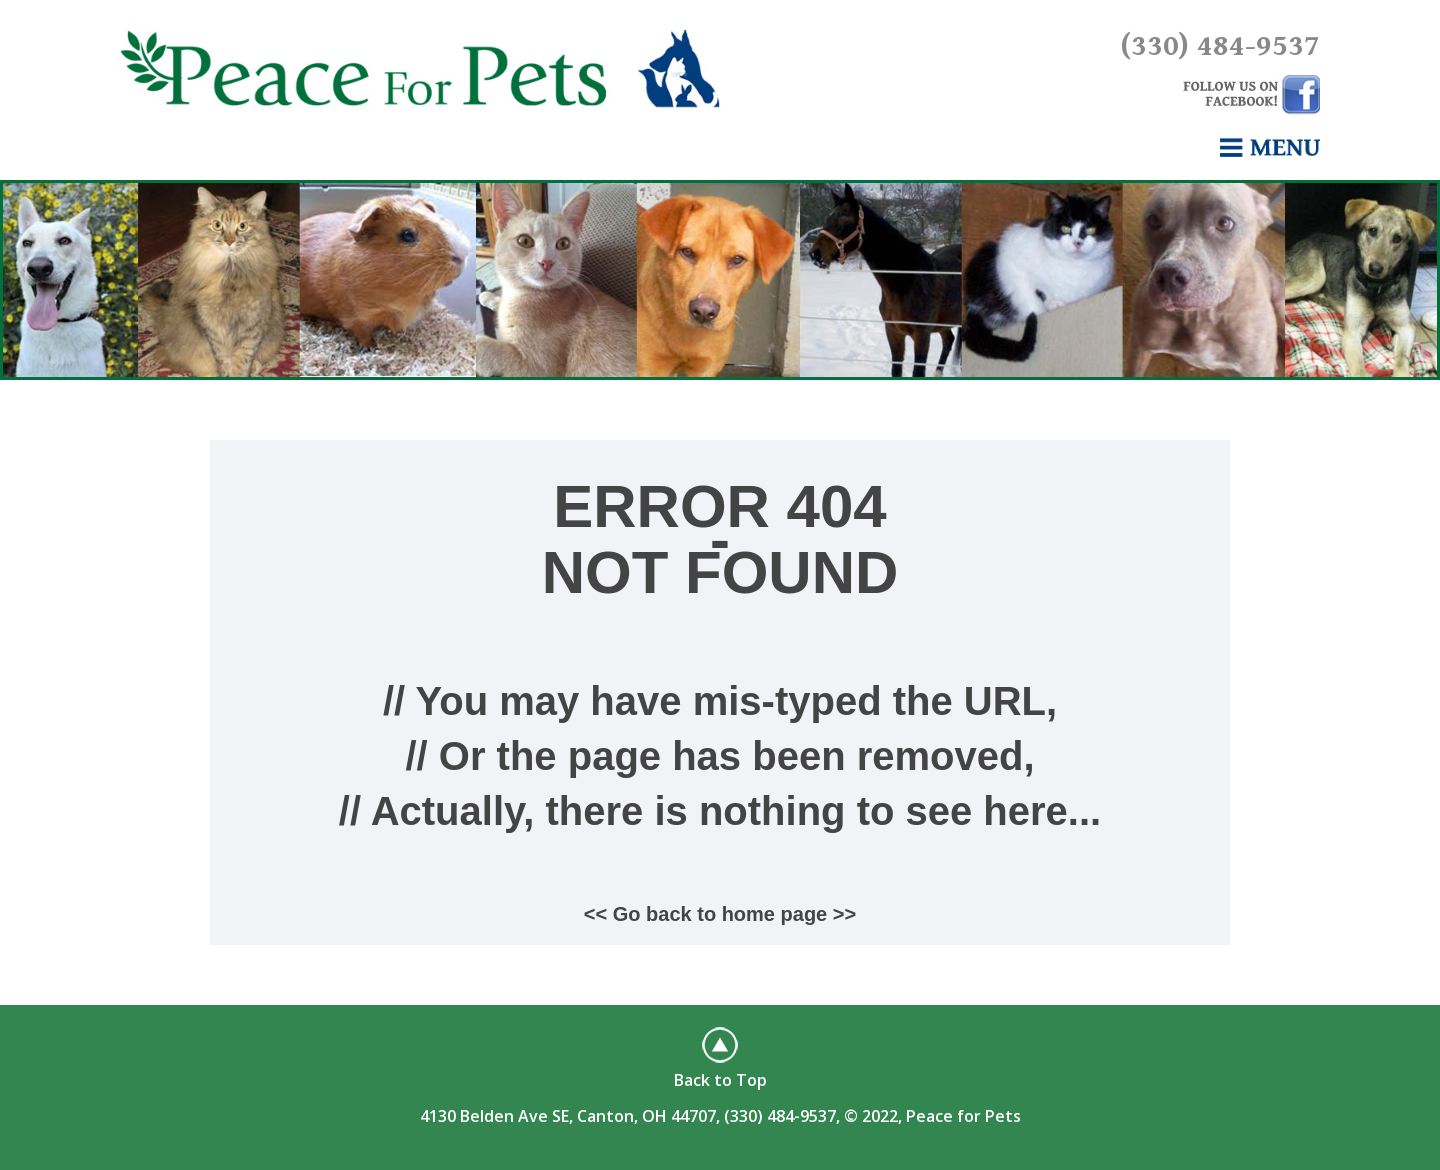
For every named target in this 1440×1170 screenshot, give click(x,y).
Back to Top (720, 1080)
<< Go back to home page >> (720, 914)
